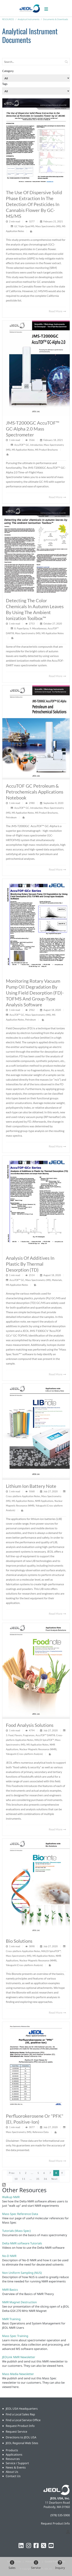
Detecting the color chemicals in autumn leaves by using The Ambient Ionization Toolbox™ (35, 609)
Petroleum (11, 817)
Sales (12, 2568)
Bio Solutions (19, 1941)
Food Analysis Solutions (29, 1725)
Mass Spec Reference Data (20, 2214)
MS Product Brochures (46, 449)
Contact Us (13, 2476)
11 (23, 2178)
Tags (5, 83)
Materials (57, 1280)
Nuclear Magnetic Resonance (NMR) (38, 1749)
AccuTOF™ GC (21, 444)
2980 (32, 803)
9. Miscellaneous (38, 628)
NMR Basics (10, 2290)
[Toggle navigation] (48, 8)
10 (16, 2178)
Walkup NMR (11, 2197)
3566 (32, 440)
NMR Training (11, 2319)
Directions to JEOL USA (21, 2437)
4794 (32, 1730)
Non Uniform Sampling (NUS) (22, 2273)
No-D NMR (9, 2256)
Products (12, 2450)
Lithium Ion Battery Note (31, 1486)
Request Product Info (20, 2426)
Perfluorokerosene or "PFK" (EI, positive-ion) (34, 2119)
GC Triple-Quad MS (24, 226)
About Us (12, 2472)
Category (8, 70)
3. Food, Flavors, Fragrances (20, 1735)
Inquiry (60, 2568)
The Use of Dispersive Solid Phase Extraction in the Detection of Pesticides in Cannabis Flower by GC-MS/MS (34, 204)
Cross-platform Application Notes (23, 1496)
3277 (32, 221)
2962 (32, 1010)
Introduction (36, 444)
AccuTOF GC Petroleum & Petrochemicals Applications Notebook (34, 792)
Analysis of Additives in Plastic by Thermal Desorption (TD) (30, 1264)
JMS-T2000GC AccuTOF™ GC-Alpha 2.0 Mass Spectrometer (32, 428)
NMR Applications (44, 1500)
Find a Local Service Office (23, 2420)
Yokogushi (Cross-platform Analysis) (24, 1754)
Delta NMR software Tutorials (22, 2243)
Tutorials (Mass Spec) (16, 2231)
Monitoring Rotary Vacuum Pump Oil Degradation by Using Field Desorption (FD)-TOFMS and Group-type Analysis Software (35, 992)
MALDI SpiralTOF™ (44, 1740)
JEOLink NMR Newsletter (18, 2357)
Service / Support (17, 2463)
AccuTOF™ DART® (45, 1735)
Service (36, 2568)
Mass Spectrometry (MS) (48, 226)
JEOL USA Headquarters (22, 2409)
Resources (13, 2459)
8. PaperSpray (21, 628)
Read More (57, 311)
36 (45, 2178)
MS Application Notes (23, 449)
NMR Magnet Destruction (19, 2302)
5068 (32, 1491)
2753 (32, 623)
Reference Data (41, 2132)
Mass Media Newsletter (18, 2374)
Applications (14, 2454)
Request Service (16, 2432)
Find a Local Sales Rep (20, 2414)
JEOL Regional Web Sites (22, 2443)
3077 (32, 2127)
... (32, 2173)
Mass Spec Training (15, 2336)
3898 (32, 1946)
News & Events (16, 2467)
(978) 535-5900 (60, 2515)
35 (38, 2178)
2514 (32, 1275)
